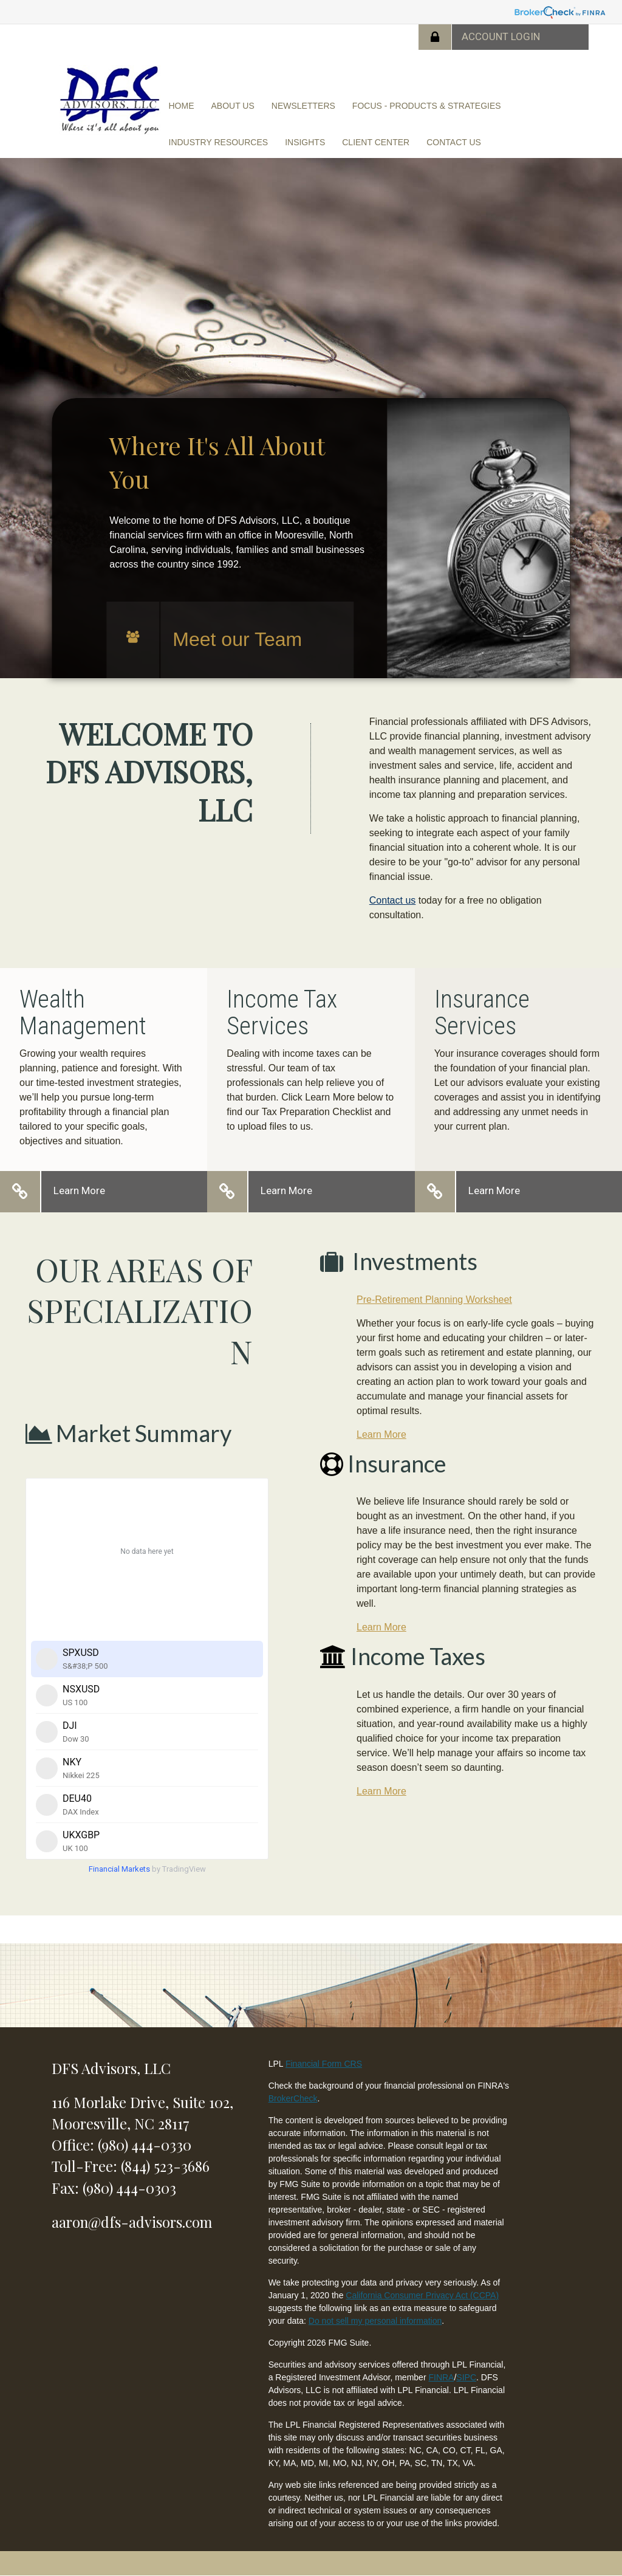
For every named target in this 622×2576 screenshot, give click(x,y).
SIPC (466, 2377)
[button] (233, 106)
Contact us (392, 900)
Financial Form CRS (323, 2064)
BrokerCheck (293, 2098)
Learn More (79, 1190)
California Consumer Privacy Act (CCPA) (422, 2295)
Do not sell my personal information (375, 2321)
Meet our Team (237, 639)
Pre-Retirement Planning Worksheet (434, 1299)
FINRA (441, 2377)
